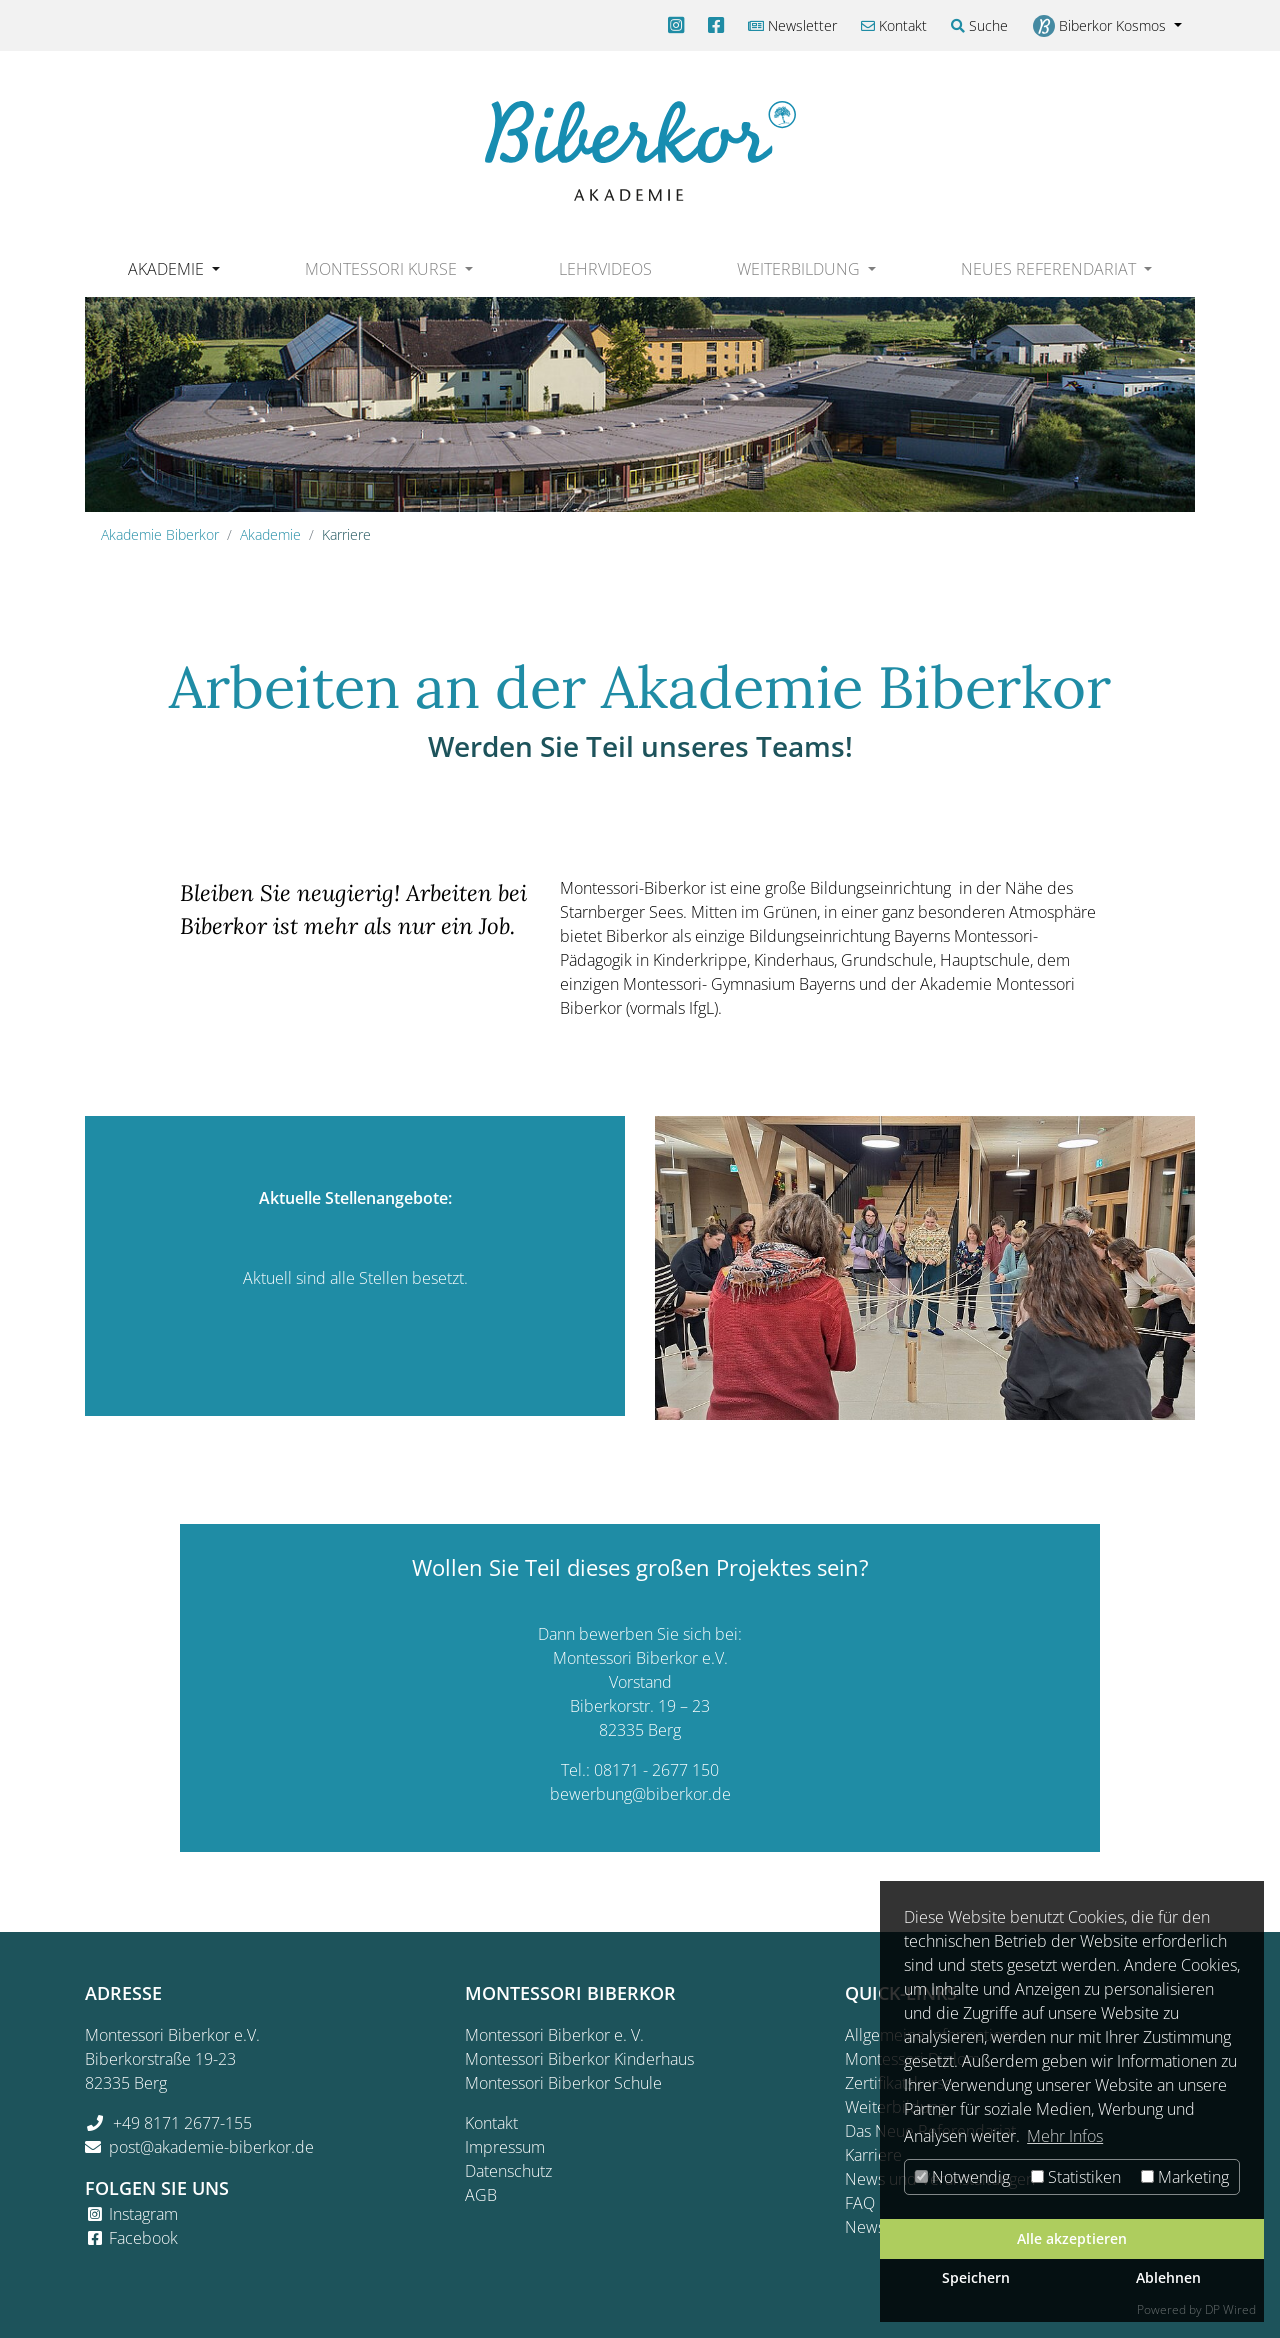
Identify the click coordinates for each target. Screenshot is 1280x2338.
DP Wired (1230, 2309)
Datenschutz (508, 2171)
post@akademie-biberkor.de (211, 2147)
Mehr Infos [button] (1065, 2136)
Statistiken (1076, 2177)
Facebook (143, 2238)
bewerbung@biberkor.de (640, 1794)
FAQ (860, 2203)
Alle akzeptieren (1072, 2238)
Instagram (143, 2214)
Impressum (505, 2147)
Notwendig (962, 2177)
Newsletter (792, 25)
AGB (481, 2195)
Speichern (976, 2277)
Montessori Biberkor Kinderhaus (579, 2059)
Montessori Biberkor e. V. (554, 2035)
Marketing (1185, 2177)
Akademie (270, 534)
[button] (173, 269)
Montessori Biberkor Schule (563, 2083)
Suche (979, 25)
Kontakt (894, 25)
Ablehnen (1168, 2277)
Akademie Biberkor (160, 534)
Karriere (873, 2155)
